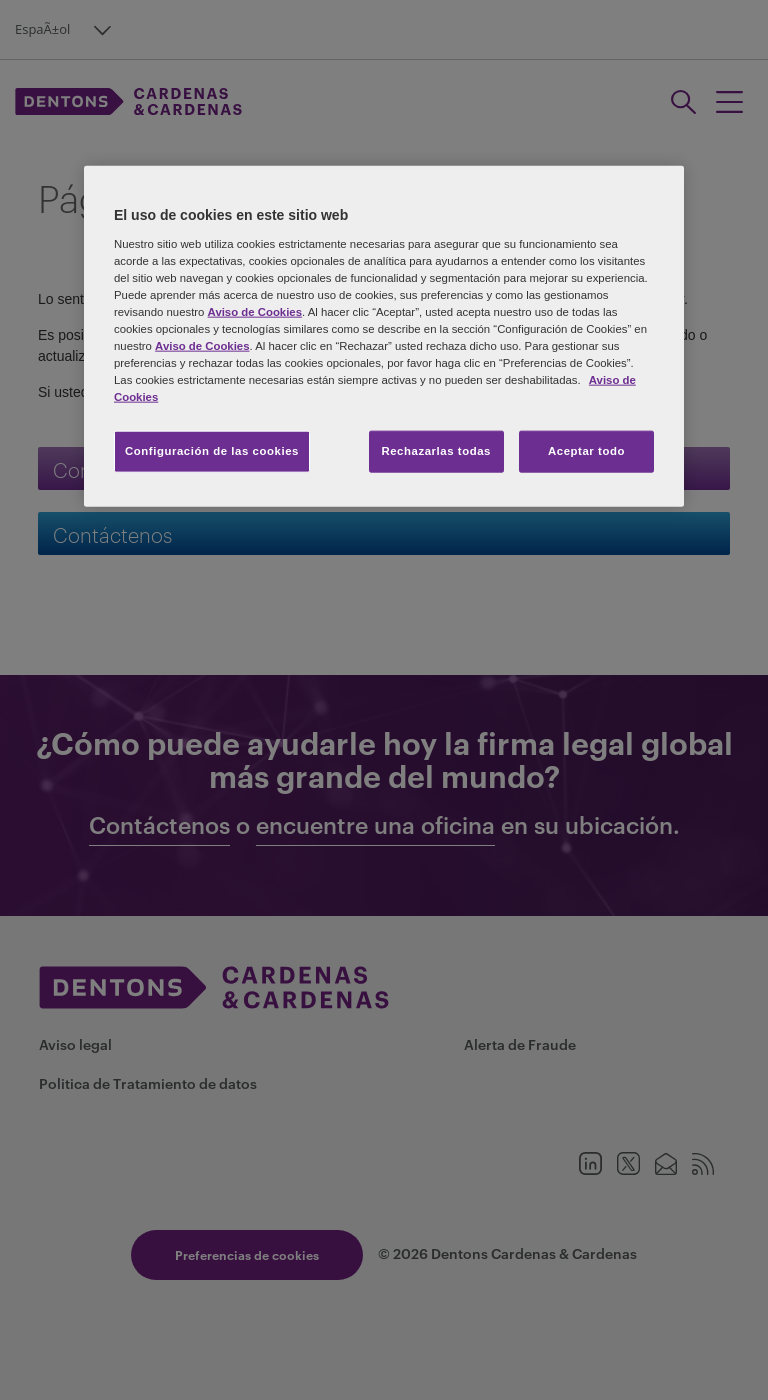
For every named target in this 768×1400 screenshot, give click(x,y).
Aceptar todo (586, 451)
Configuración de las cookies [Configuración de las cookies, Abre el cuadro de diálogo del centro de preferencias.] (212, 451)
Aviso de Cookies (255, 311)
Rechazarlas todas (436, 451)
